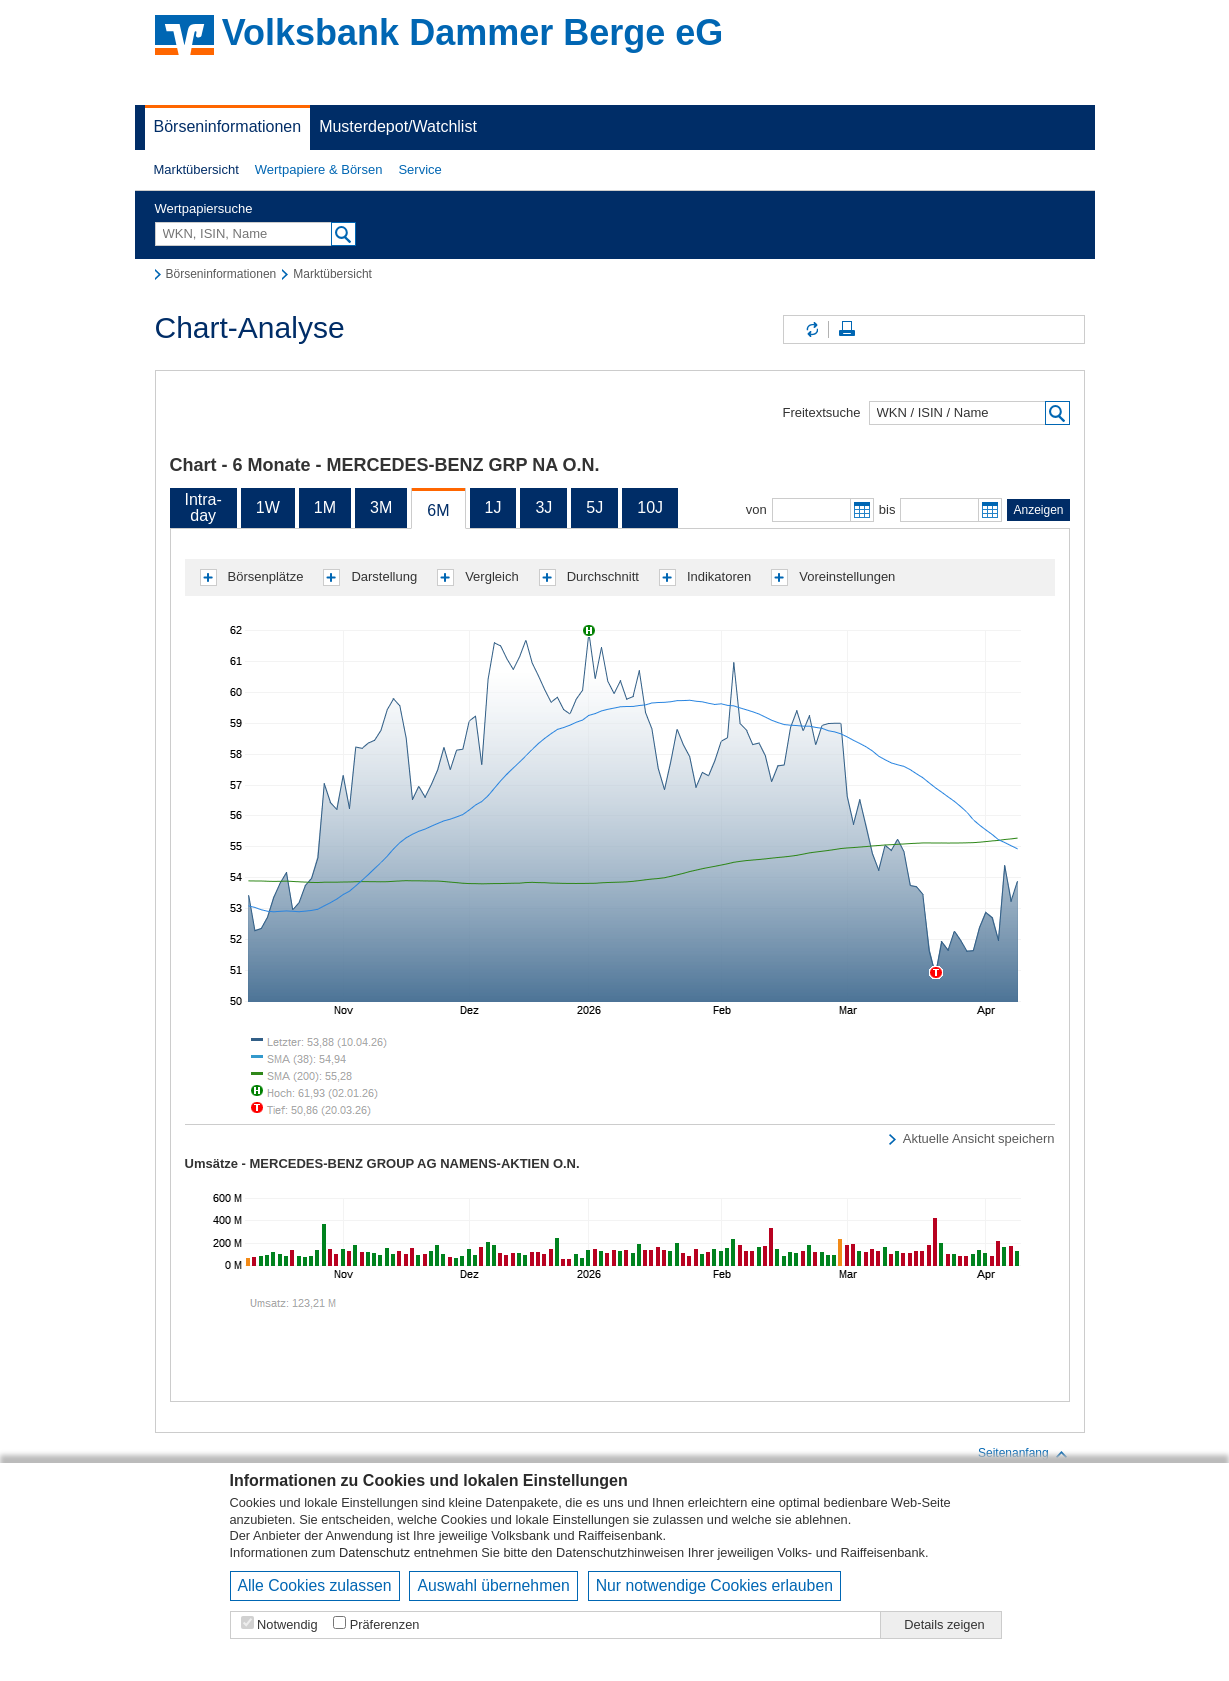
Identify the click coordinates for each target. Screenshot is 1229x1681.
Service (419, 169)
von (756, 509)
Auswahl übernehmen (493, 1585)
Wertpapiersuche (204, 208)
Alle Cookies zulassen (315, 1585)
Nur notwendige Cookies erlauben (714, 1585)
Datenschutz (374, 1552)
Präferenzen (385, 1624)
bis (887, 509)
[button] (196, 170)
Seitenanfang (1023, 1454)
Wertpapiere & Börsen (319, 169)
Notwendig (287, 1624)
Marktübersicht (196, 169)
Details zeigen (944, 1624)
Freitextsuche (821, 412)
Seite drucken (847, 329)
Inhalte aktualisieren (811, 329)
